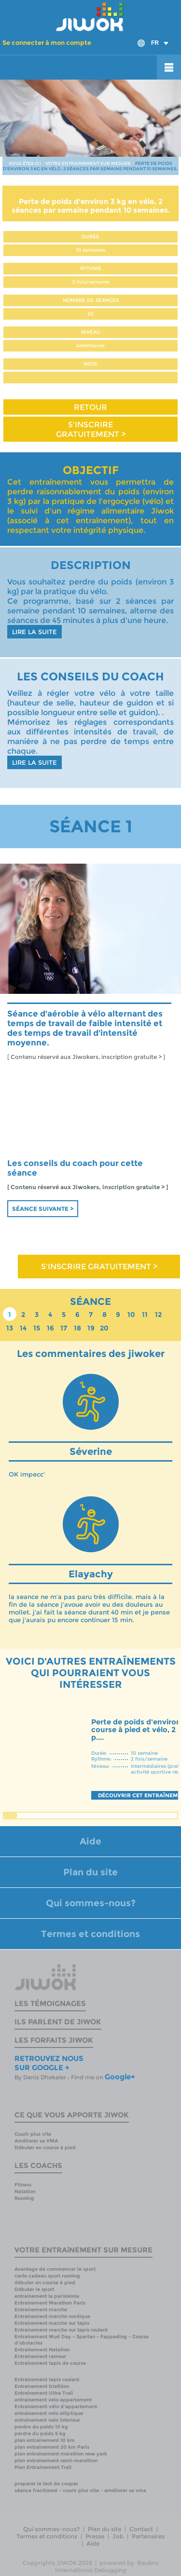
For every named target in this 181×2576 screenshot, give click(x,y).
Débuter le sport (34, 2289)
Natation (24, 2191)
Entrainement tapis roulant (46, 2379)
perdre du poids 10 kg (41, 2427)
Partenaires (148, 2536)
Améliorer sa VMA (36, 2141)
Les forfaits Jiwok (53, 2040)
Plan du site (90, 1872)
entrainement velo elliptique (48, 2413)
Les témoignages (50, 2003)
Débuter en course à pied (45, 2147)
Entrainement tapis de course (50, 2363)
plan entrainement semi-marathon (55, 2460)
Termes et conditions (90, 1933)
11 (145, 1314)
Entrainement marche (40, 2309)
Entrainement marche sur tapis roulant (61, 2330)
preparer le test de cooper (46, 2484)
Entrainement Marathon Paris (49, 2303)
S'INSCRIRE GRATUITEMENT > (90, 429)
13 (9, 1328)
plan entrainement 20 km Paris (51, 2447)
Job (118, 2536)
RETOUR (90, 407)
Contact (141, 2529)
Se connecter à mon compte (46, 42)
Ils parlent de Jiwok (57, 2021)
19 (91, 1328)
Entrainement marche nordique (52, 2316)
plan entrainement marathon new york (60, 2454)
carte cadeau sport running (47, 2276)
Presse (94, 2536)
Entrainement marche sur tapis (51, 2323)
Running (24, 2198)
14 (23, 1328)
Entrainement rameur (40, 2356)
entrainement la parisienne (46, 2296)
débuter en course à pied (44, 2282)
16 (50, 1328)
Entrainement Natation (42, 2349)
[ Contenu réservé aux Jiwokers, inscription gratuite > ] (86, 1057)
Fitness (22, 2185)
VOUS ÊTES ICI (25, 163)
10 (131, 1314)
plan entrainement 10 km (44, 2440)
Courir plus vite (32, 2134)
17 (63, 1328)
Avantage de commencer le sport (55, 2269)
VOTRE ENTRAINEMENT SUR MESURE (88, 163)
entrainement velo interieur (47, 2420)
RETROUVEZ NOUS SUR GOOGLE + (49, 2063)
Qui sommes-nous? (91, 1903)
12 (158, 1314)
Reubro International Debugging (107, 2566)
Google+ (120, 2076)
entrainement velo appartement (53, 2400)
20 (104, 1328)
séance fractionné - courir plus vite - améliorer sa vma (80, 2490)
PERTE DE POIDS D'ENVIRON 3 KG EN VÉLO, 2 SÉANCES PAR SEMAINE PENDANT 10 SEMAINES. (90, 166)
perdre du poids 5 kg (40, 2433)
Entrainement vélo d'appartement (55, 2406)
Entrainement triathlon (41, 2386)
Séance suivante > (42, 1208)
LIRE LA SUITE (34, 632)
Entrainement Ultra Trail (43, 2393)
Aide (90, 1841)
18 (77, 1328)
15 (36, 1328)
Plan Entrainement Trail (42, 2467)
